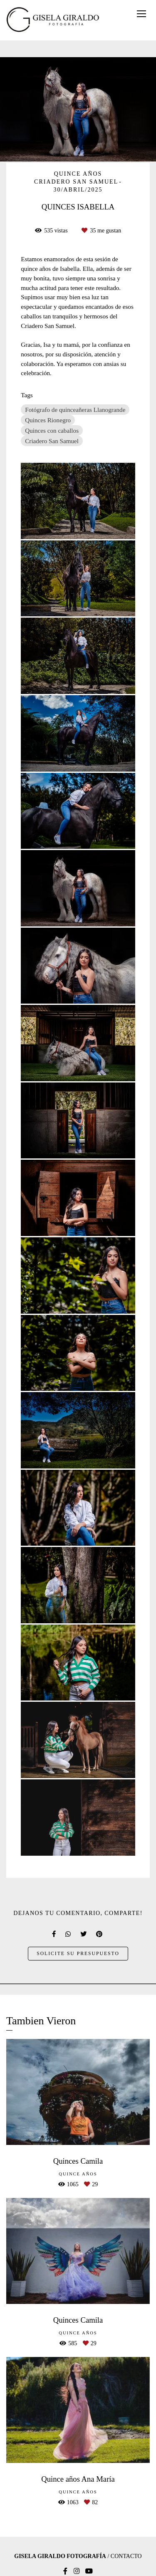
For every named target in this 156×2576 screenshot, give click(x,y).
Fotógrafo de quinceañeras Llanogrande (75, 409)
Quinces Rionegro (48, 420)
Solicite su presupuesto (78, 1953)
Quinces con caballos (52, 430)
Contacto (126, 2556)
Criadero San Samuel (52, 440)
